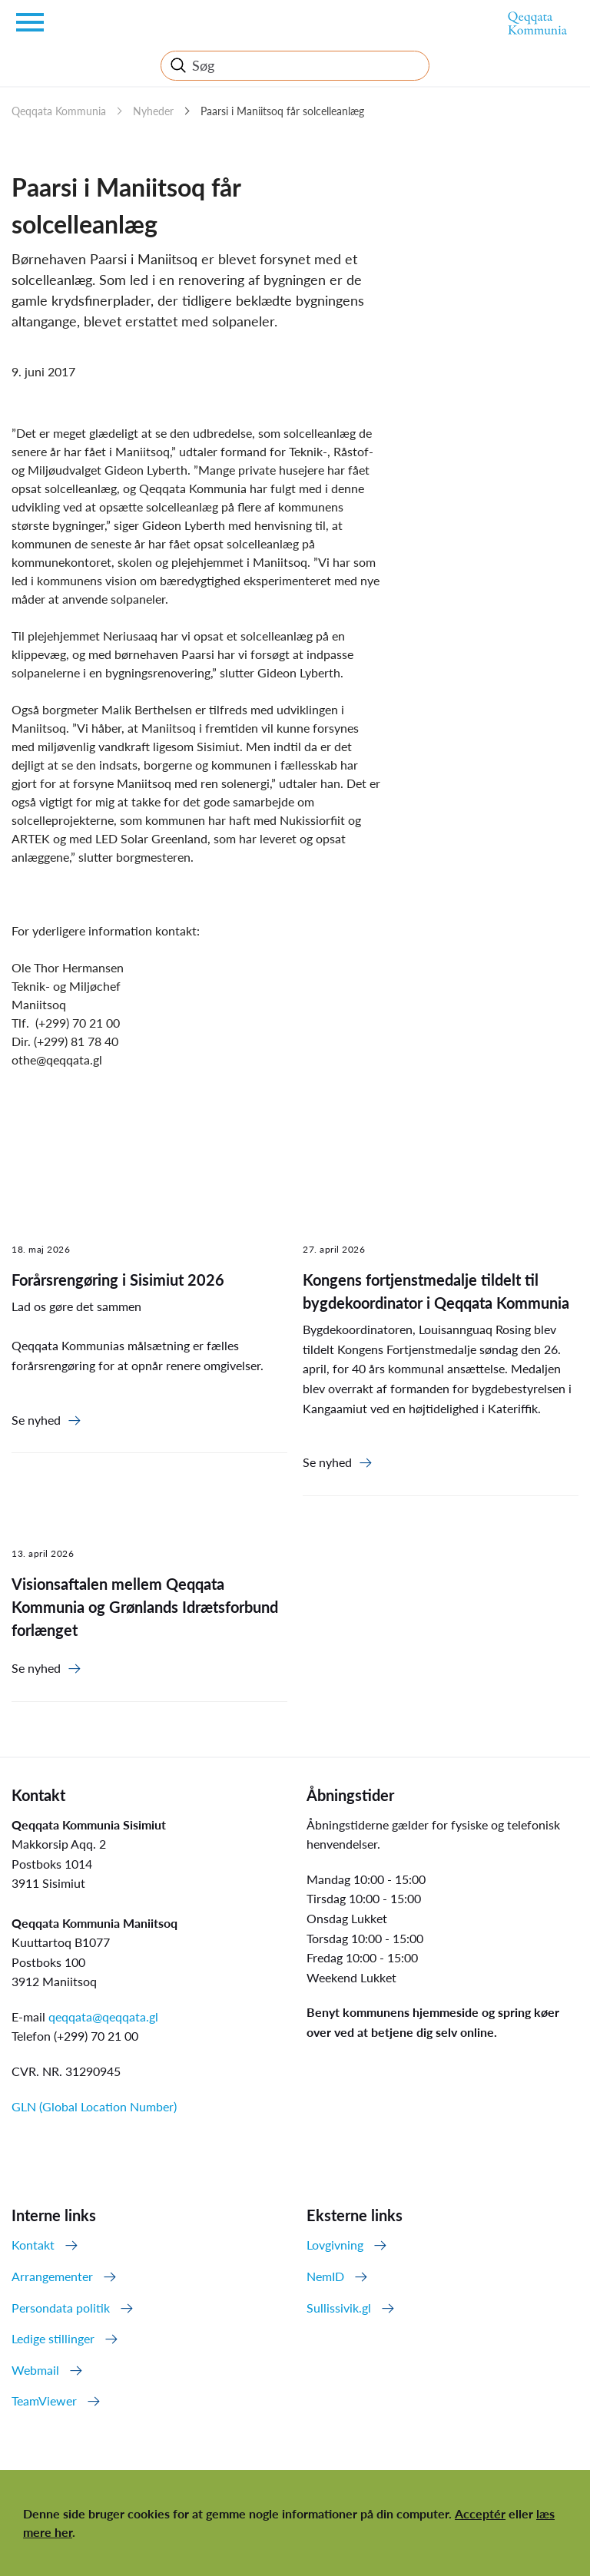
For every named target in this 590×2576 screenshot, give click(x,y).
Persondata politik (61, 2307)
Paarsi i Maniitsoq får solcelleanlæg (282, 111)
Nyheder (153, 111)
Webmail (35, 2369)
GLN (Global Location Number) (94, 2106)
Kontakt (33, 2244)
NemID (325, 2276)
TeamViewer (44, 2400)
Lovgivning (335, 2244)
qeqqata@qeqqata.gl (103, 2016)
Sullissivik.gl (339, 2307)
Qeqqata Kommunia (59, 111)
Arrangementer (52, 2276)
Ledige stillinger (53, 2338)
